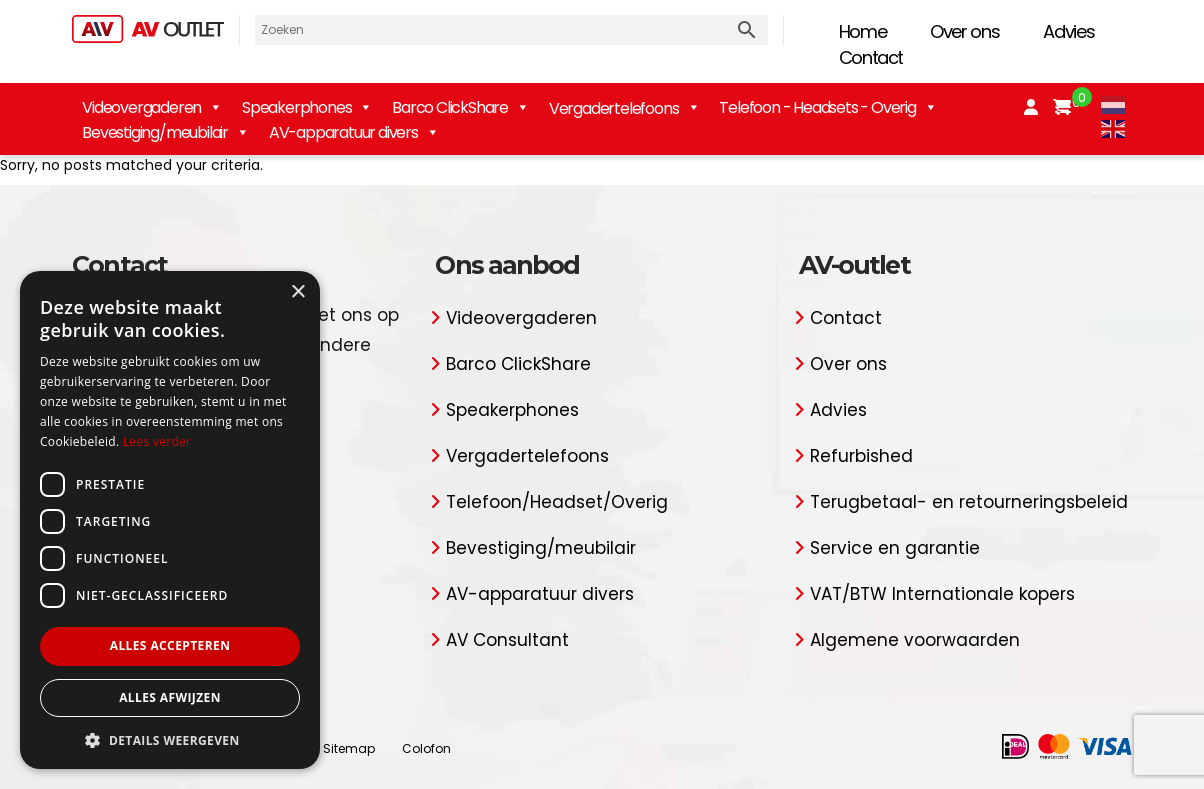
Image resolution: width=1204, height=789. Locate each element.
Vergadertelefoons (527, 456)
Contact (871, 57)
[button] (170, 739)
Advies (1068, 31)
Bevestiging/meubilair (165, 132)
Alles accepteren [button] (170, 645)
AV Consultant (507, 640)
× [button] (297, 292)
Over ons (964, 31)
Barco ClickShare (460, 107)
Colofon (426, 748)
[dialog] (170, 520)
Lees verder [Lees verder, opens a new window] (157, 441)
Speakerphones (307, 107)
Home (863, 31)
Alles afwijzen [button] (170, 697)
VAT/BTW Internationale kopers (942, 594)
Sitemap (349, 748)
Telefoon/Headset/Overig (557, 502)
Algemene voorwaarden (915, 640)
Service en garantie (895, 548)
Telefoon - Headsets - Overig (827, 107)
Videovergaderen (152, 107)
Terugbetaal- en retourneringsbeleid (969, 502)
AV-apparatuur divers (354, 132)
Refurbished (861, 456)
